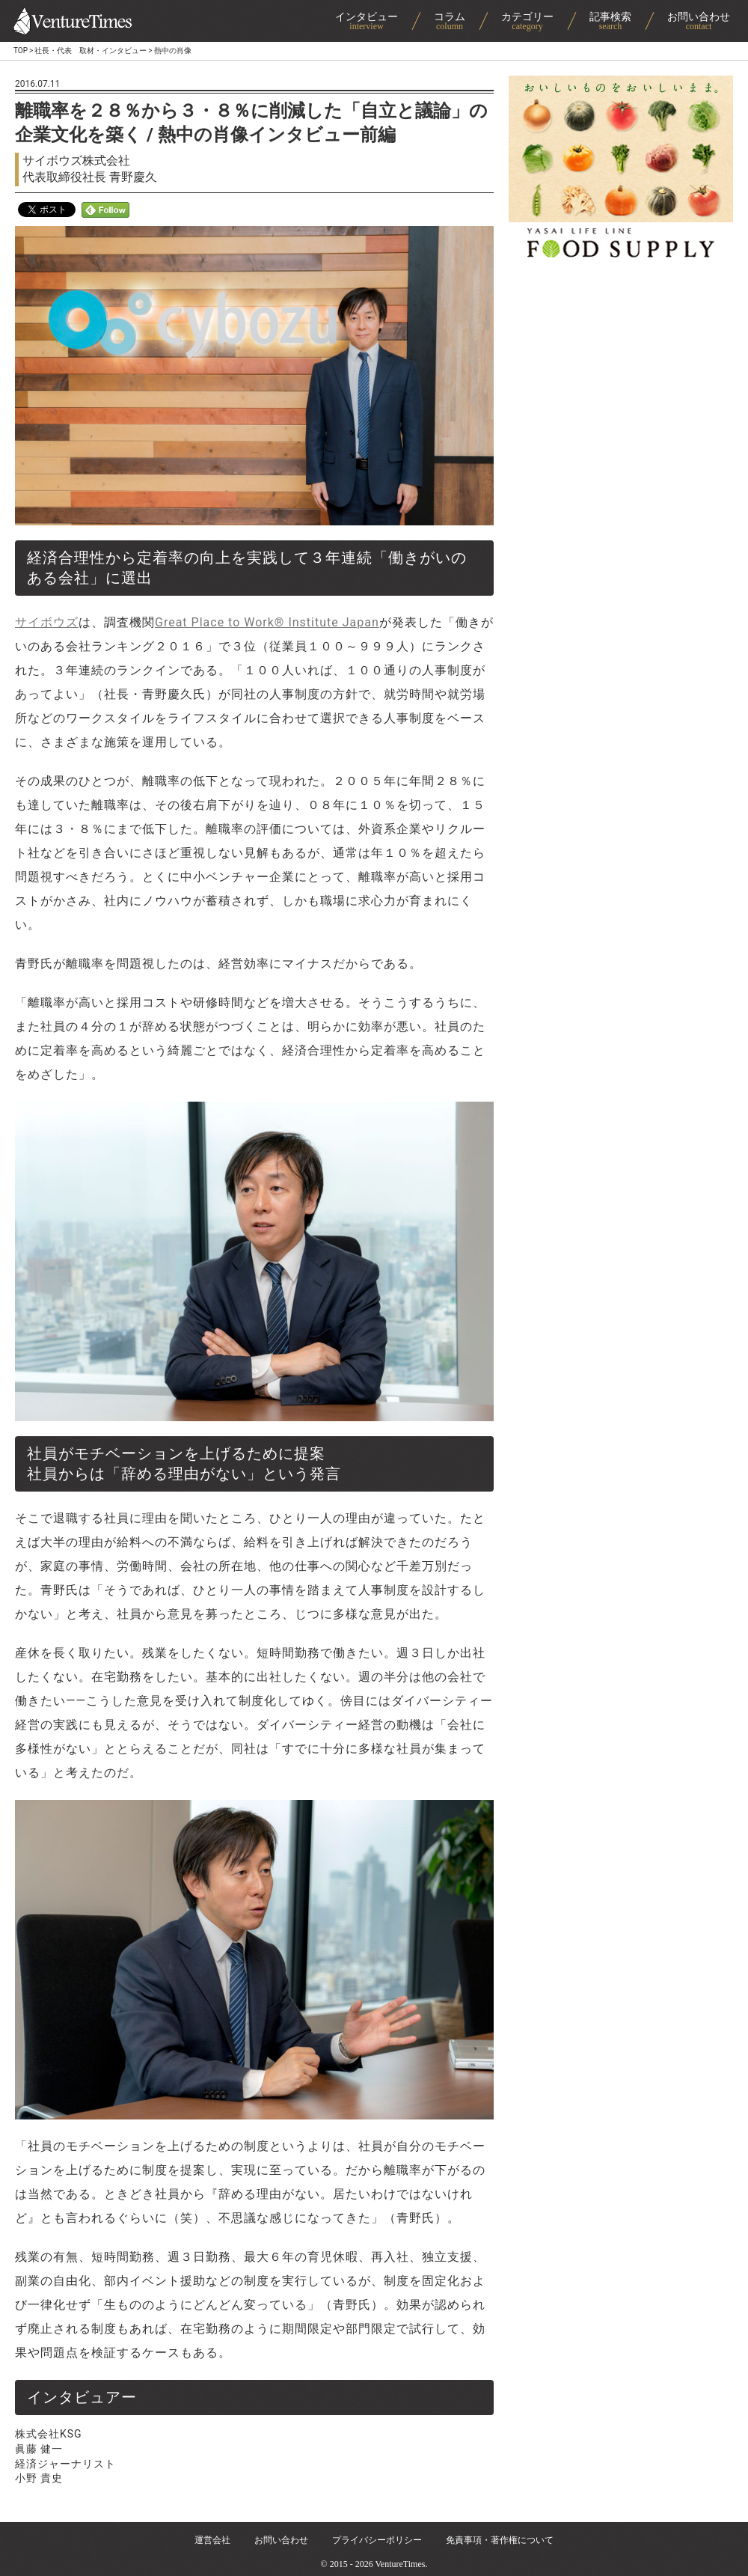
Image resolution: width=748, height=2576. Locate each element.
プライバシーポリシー (377, 2540)
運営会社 (212, 2540)
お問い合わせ (281, 2540)
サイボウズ (47, 622)
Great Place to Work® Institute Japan (267, 622)
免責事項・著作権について (500, 2540)
